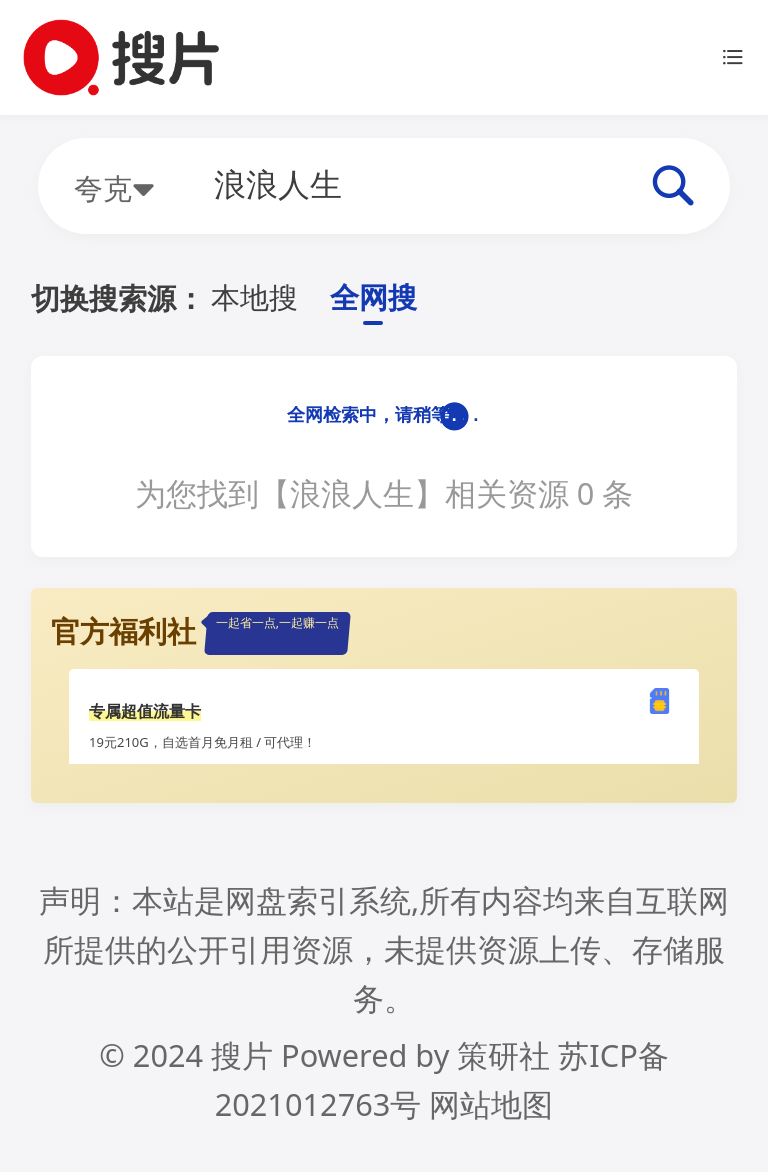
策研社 (503, 1055)
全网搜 (373, 297)
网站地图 (491, 1104)
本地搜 (254, 297)
